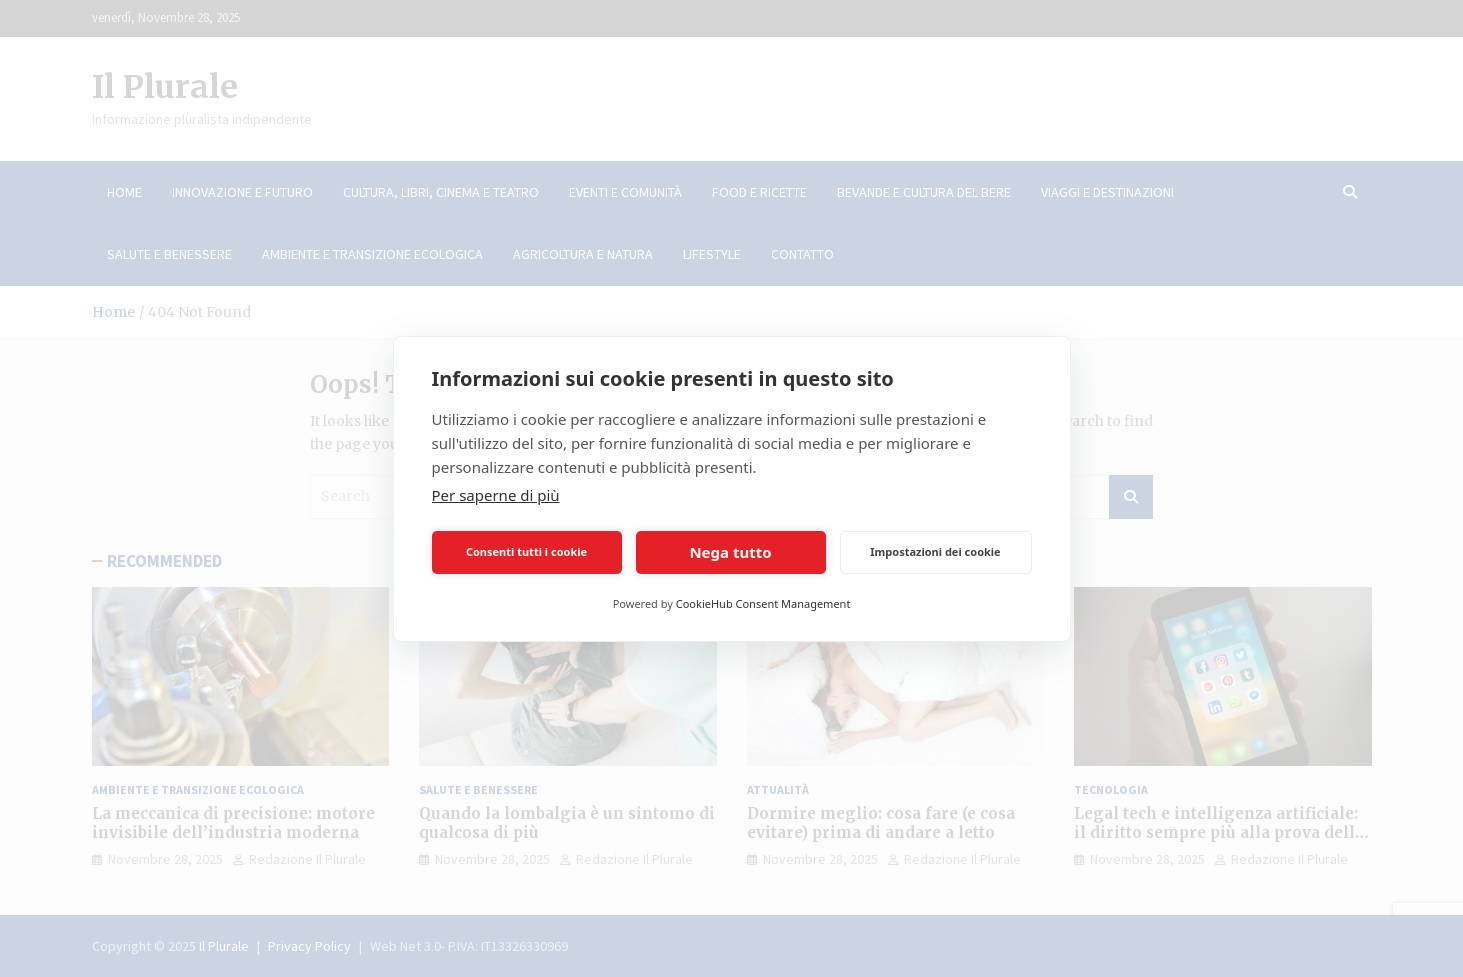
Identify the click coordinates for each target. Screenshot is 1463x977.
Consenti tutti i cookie (526, 551)
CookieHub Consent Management (763, 603)
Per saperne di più (496, 495)
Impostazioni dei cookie (935, 551)
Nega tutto (730, 552)
